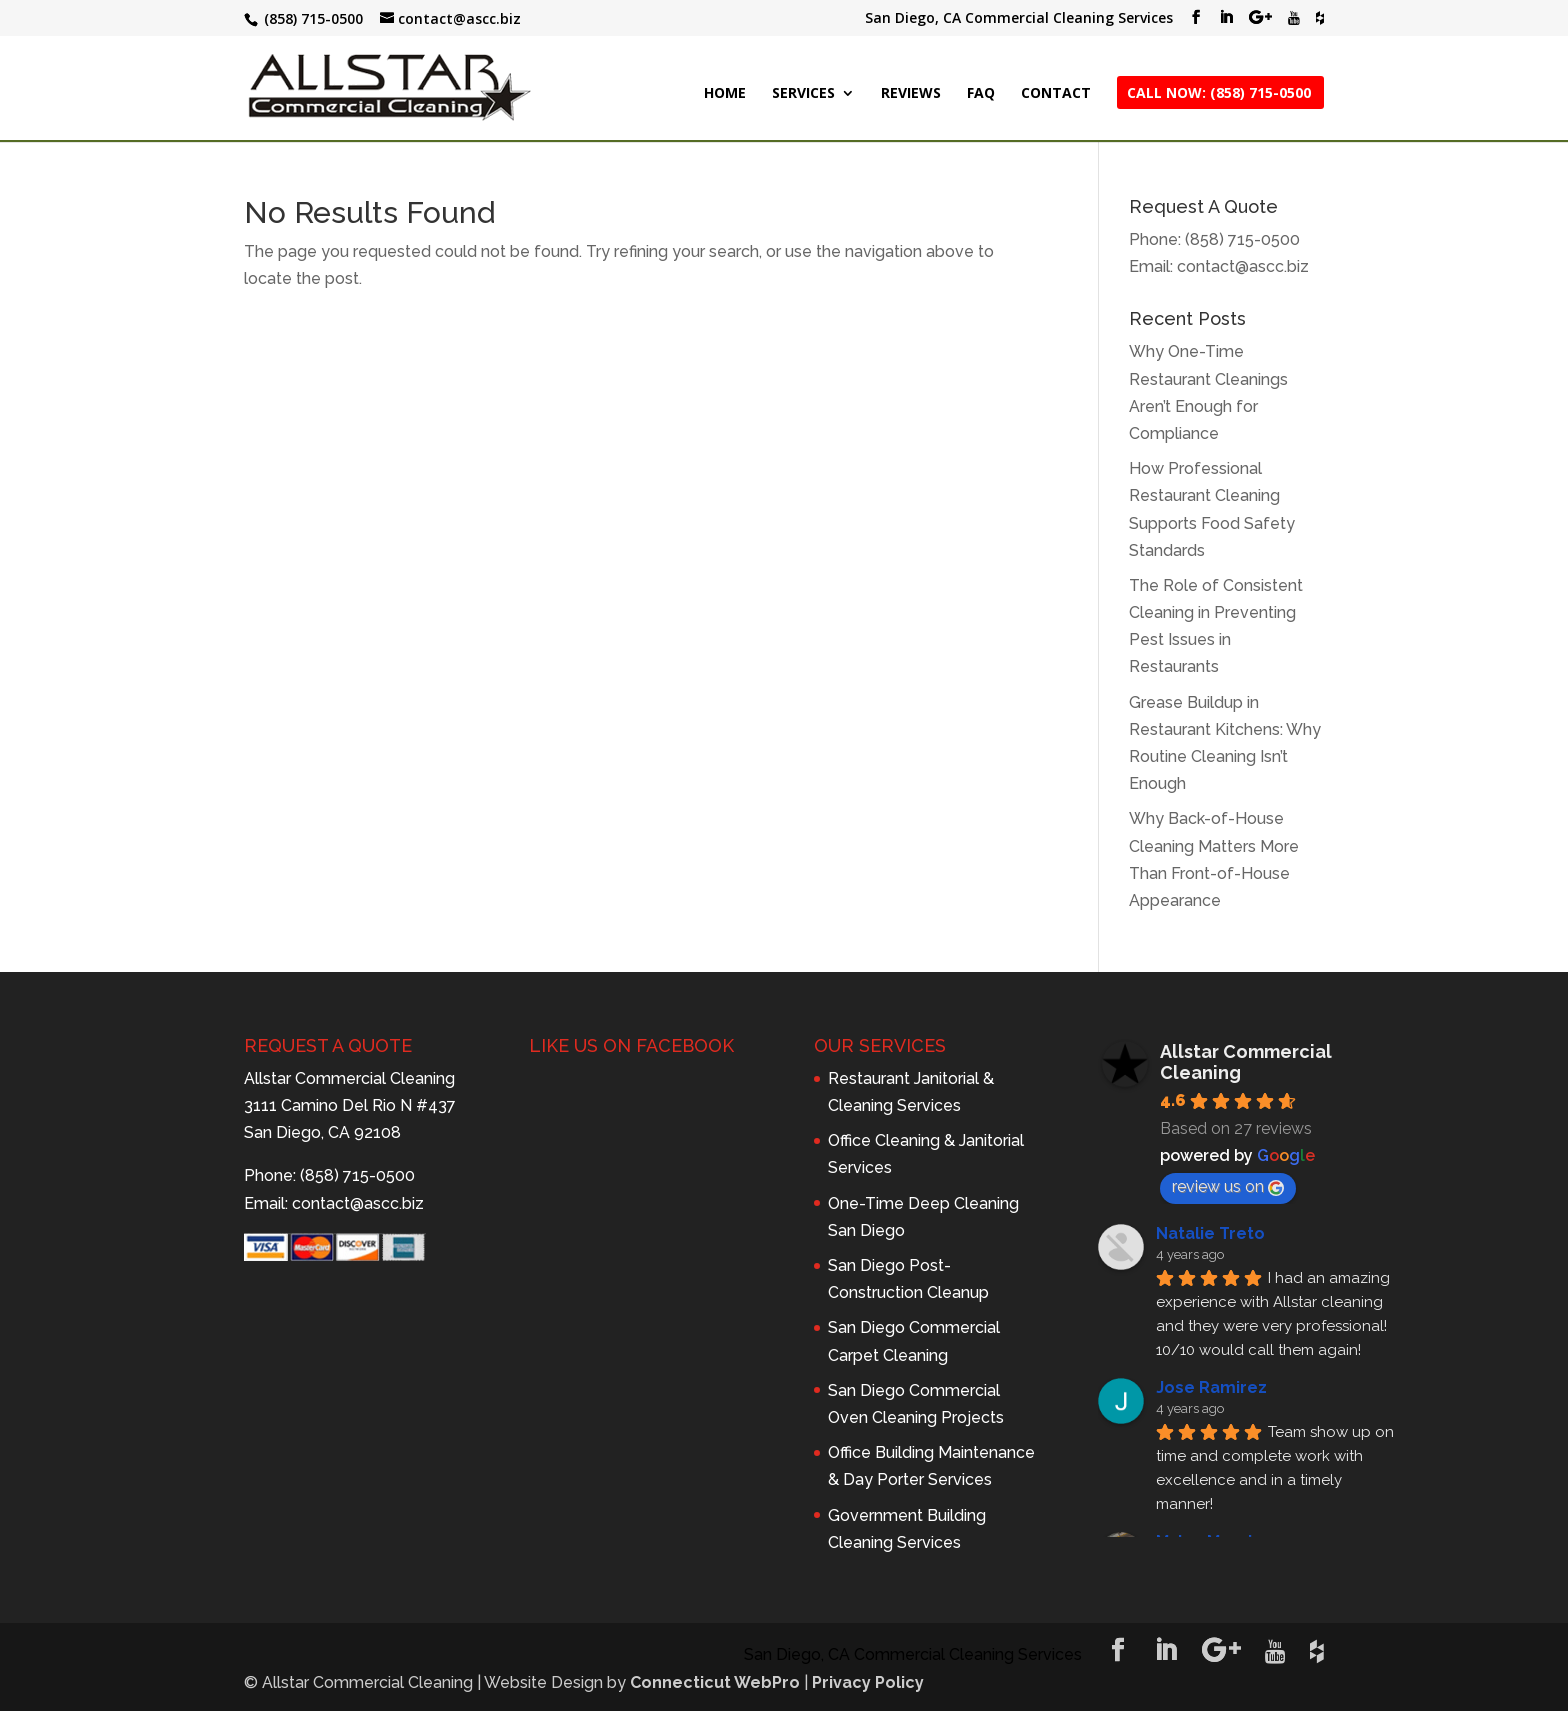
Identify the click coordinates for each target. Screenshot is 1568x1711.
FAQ (981, 94)
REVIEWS (911, 94)
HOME (725, 94)
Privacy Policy (868, 1682)
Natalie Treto (1210, 1233)
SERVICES (803, 94)
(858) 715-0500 (1242, 239)
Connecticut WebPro (715, 1682)
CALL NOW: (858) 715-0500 (1219, 94)
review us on (1228, 1186)
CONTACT (1056, 94)
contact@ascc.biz (1243, 266)
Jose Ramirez (1211, 1387)
